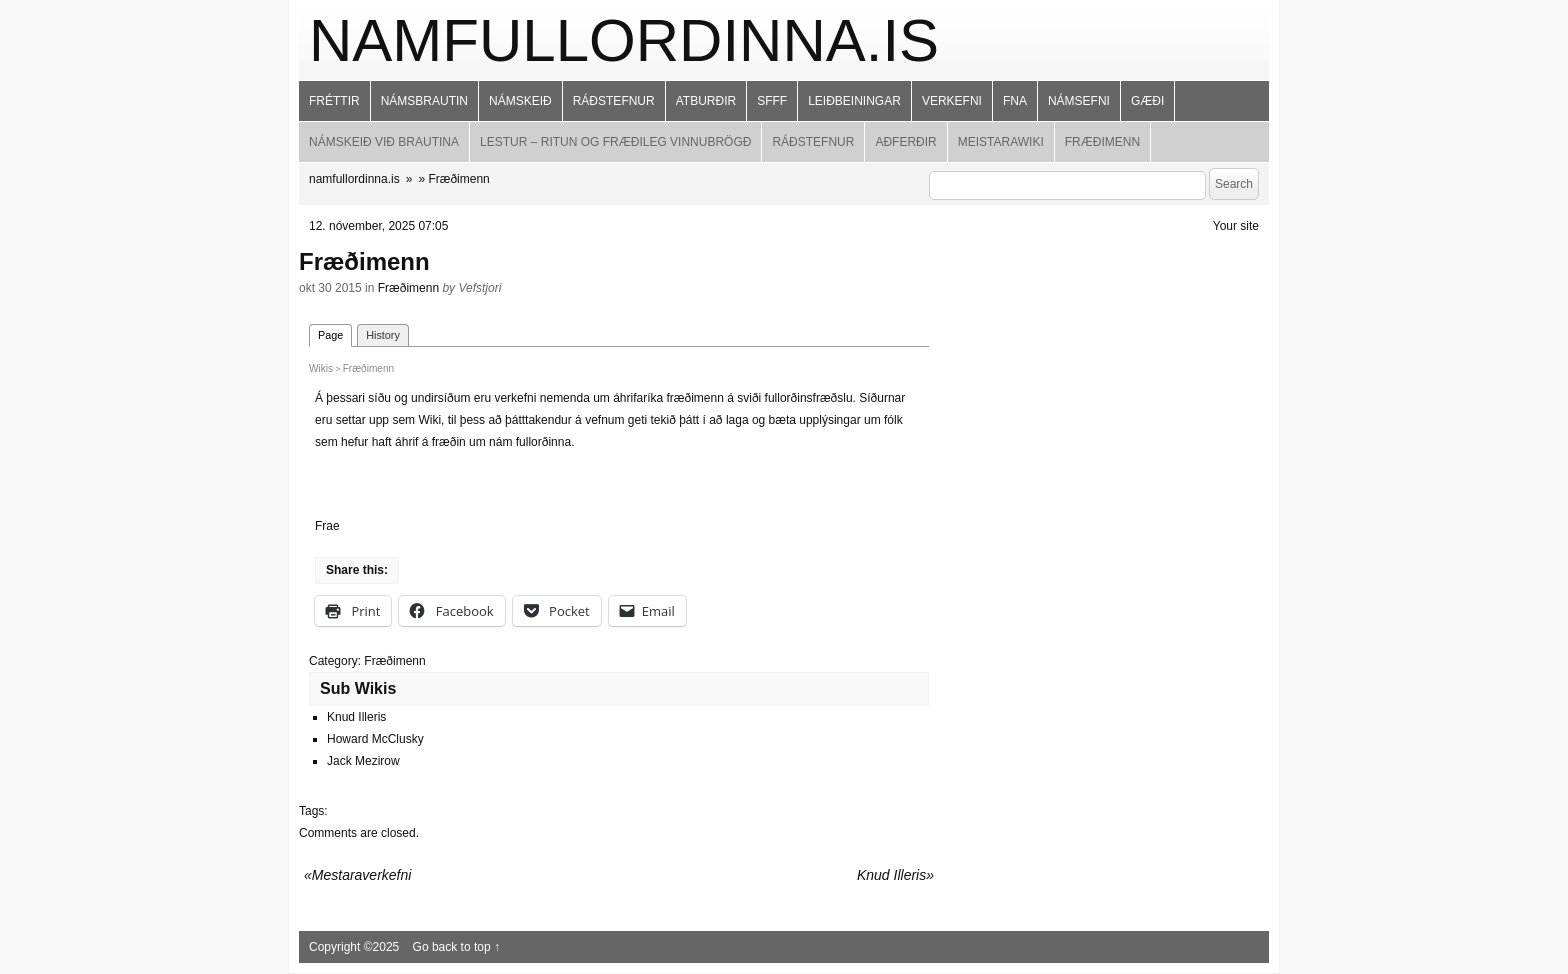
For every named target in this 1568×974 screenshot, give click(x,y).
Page (330, 335)
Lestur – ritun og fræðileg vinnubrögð (615, 142)
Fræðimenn (1102, 142)
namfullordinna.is (624, 40)
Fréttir (334, 101)
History (383, 335)
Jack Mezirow (363, 761)
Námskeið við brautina (384, 142)
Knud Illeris (356, 717)
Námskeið (520, 101)
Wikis (321, 368)
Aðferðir (905, 142)
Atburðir (706, 101)
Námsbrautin (424, 101)
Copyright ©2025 (356, 947)
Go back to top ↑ (456, 947)
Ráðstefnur (614, 101)
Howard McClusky (375, 739)
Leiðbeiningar (854, 101)
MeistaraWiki (1001, 142)
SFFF (772, 101)
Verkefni (952, 101)
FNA (1015, 101)
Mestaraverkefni (362, 875)
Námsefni (1079, 101)
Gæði (1147, 101)
